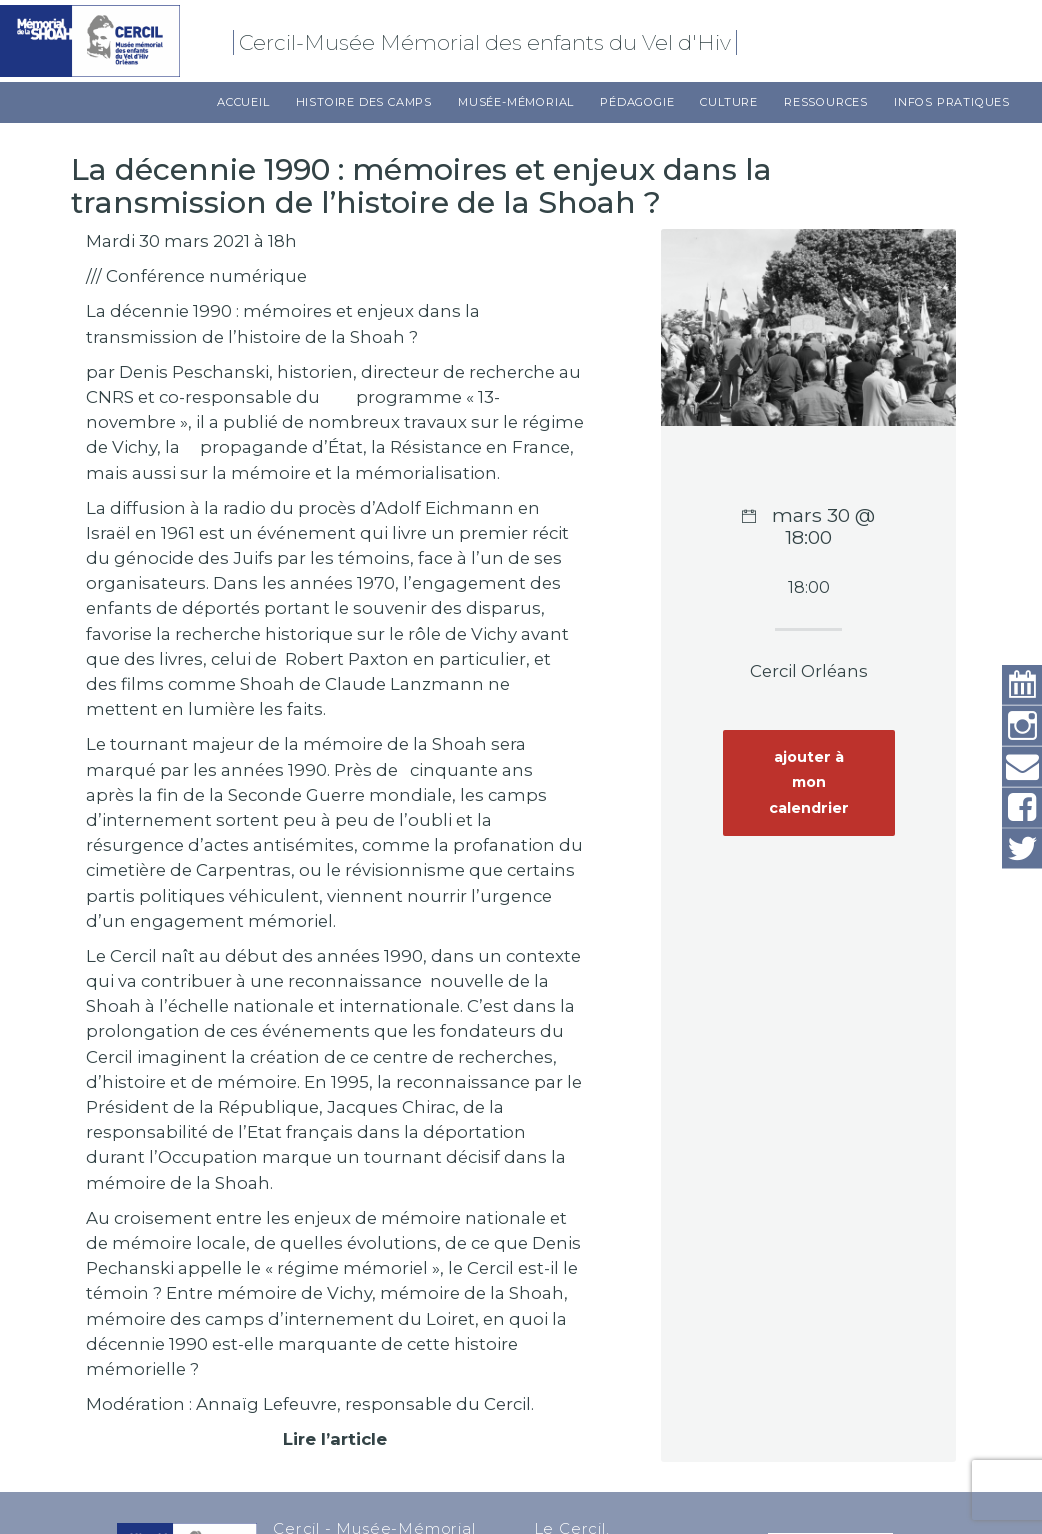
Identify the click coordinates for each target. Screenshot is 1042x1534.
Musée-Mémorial (516, 102)
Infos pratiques (952, 102)
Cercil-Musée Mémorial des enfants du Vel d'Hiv (488, 42)
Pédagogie (637, 102)
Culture (729, 102)
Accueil (243, 102)
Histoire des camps (364, 102)
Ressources (826, 102)
